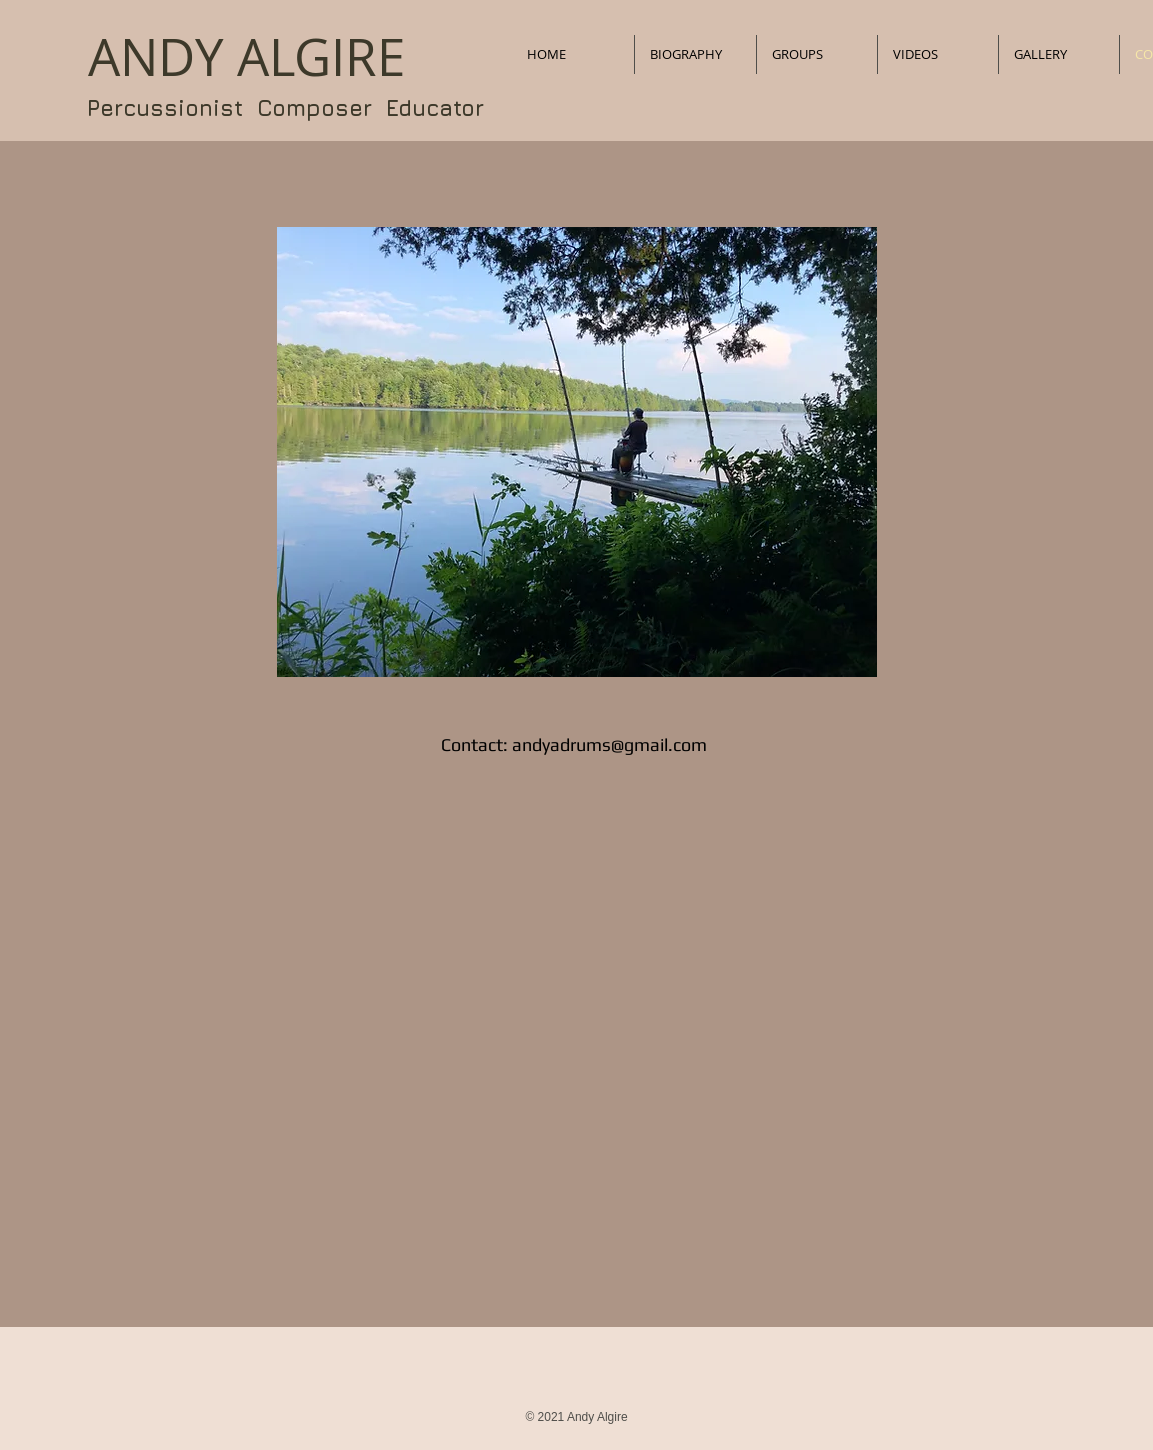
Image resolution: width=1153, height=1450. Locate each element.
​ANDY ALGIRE (246, 57)
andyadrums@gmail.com (609, 744)
